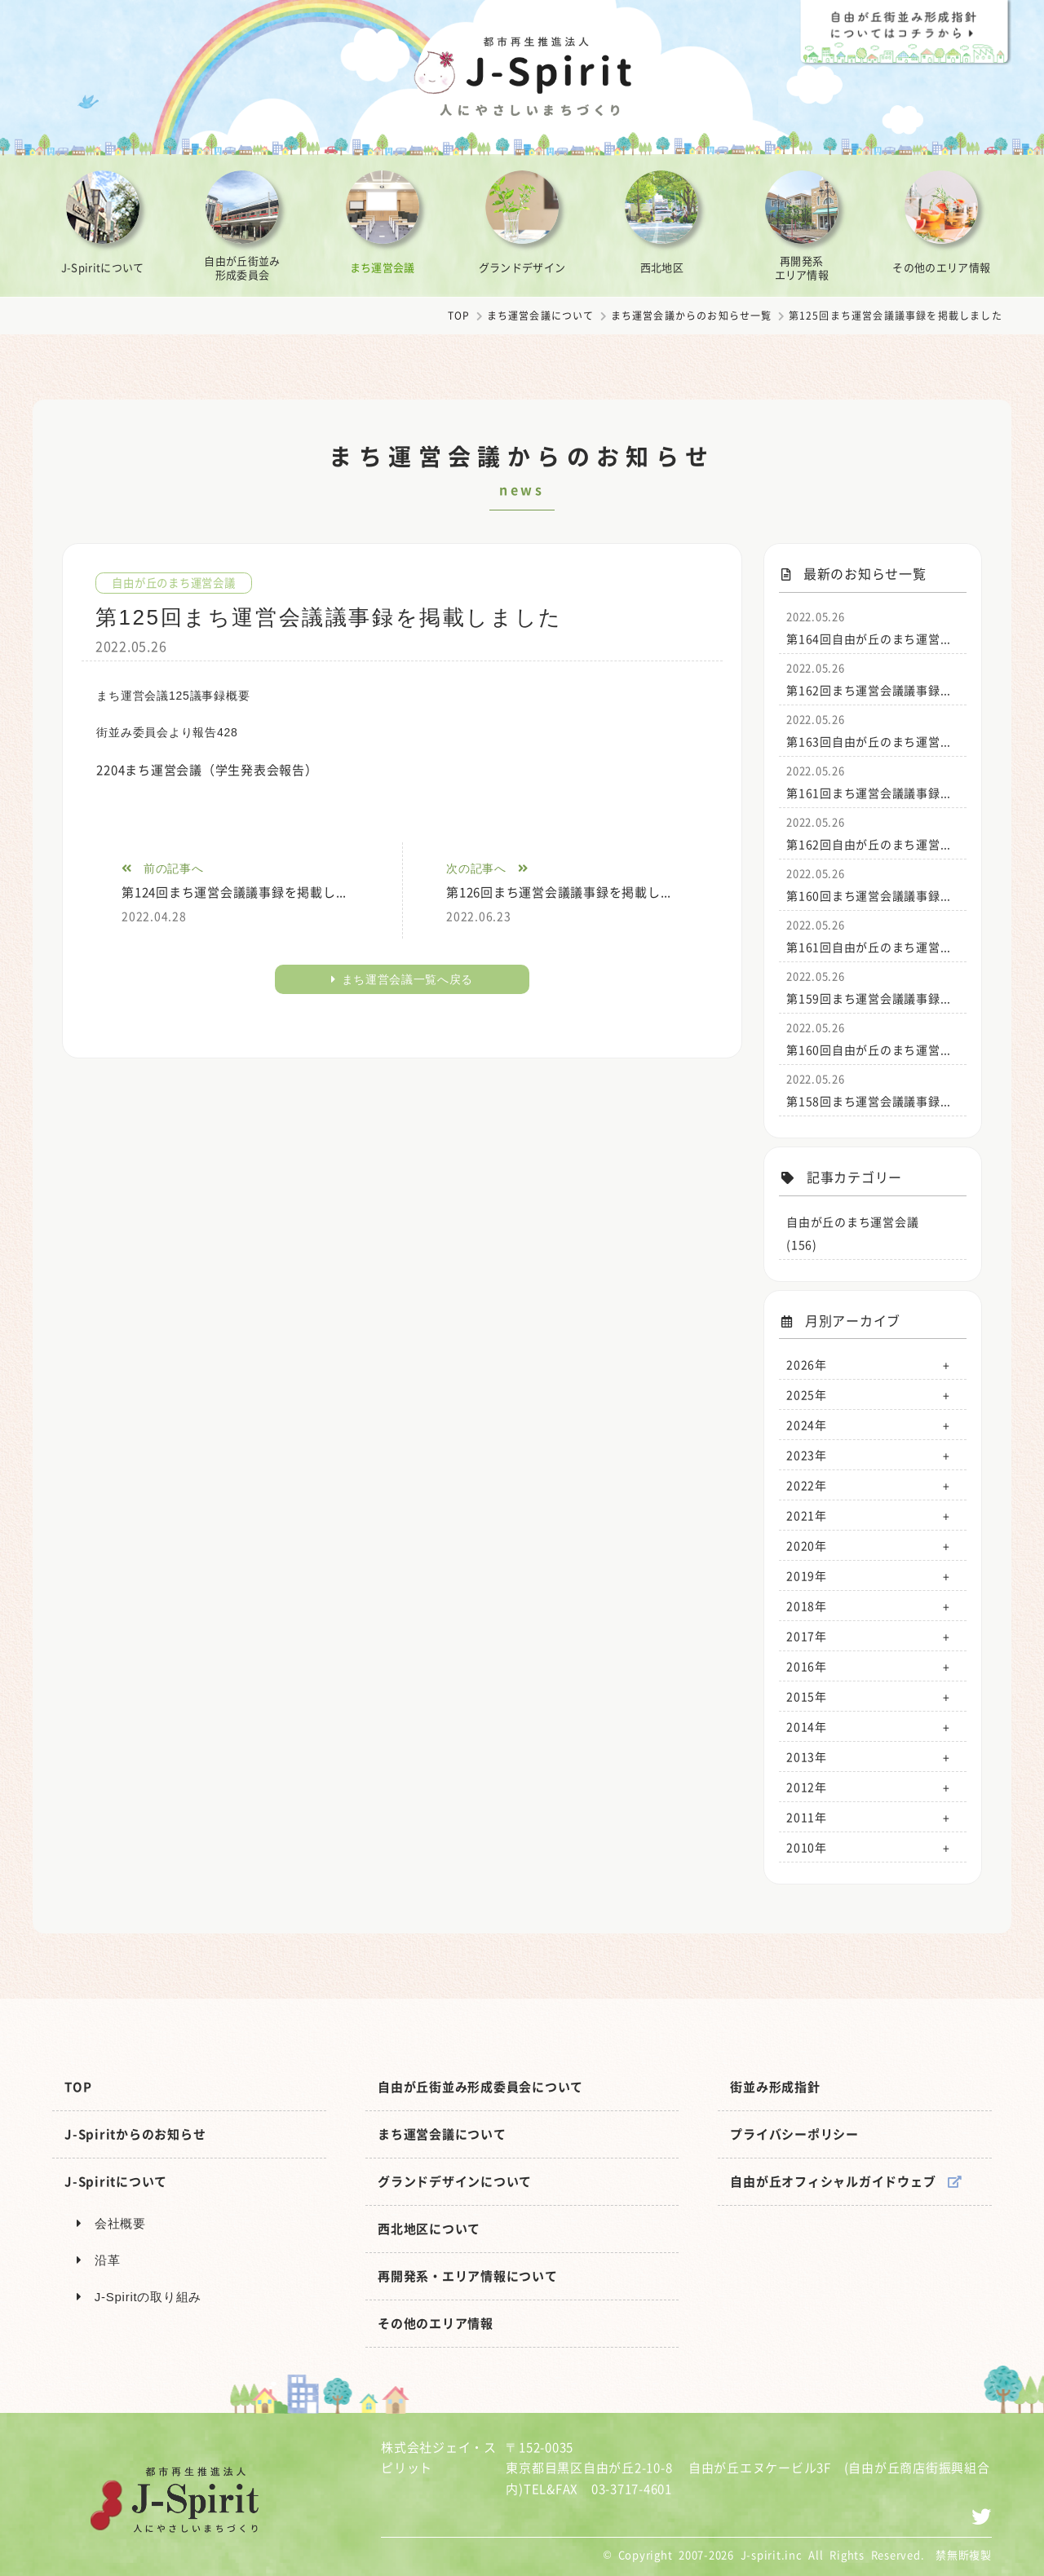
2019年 (806, 1575)
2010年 (806, 1847)
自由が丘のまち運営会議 (178, 582)
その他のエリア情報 (435, 2323)
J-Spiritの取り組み (139, 2297)
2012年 (806, 1786)
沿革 (98, 2260)
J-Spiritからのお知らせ (135, 2134)
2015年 (806, 1696)
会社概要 (111, 2223)
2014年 (806, 1726)
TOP (459, 315)
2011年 (806, 1817)
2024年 (806, 1424)
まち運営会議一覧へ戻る (402, 979)
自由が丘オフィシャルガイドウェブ (846, 2181)
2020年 (806, 1545)
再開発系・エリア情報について (468, 2276)
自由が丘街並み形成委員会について (480, 2087)
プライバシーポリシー (794, 2134)
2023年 (806, 1455)
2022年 (806, 1485)
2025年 (806, 1394)
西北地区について (429, 2229)
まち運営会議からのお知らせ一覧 (691, 315)
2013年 (806, 1756)
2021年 (806, 1515)
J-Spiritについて (115, 2181)
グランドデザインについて (455, 2181)
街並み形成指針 (775, 2087)
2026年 (806, 1364)
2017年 (806, 1636)
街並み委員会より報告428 (166, 732)
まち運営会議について (541, 315)
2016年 (806, 1666)
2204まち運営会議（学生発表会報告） (206, 770)
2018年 (806, 1605)
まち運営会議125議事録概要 (173, 695)
